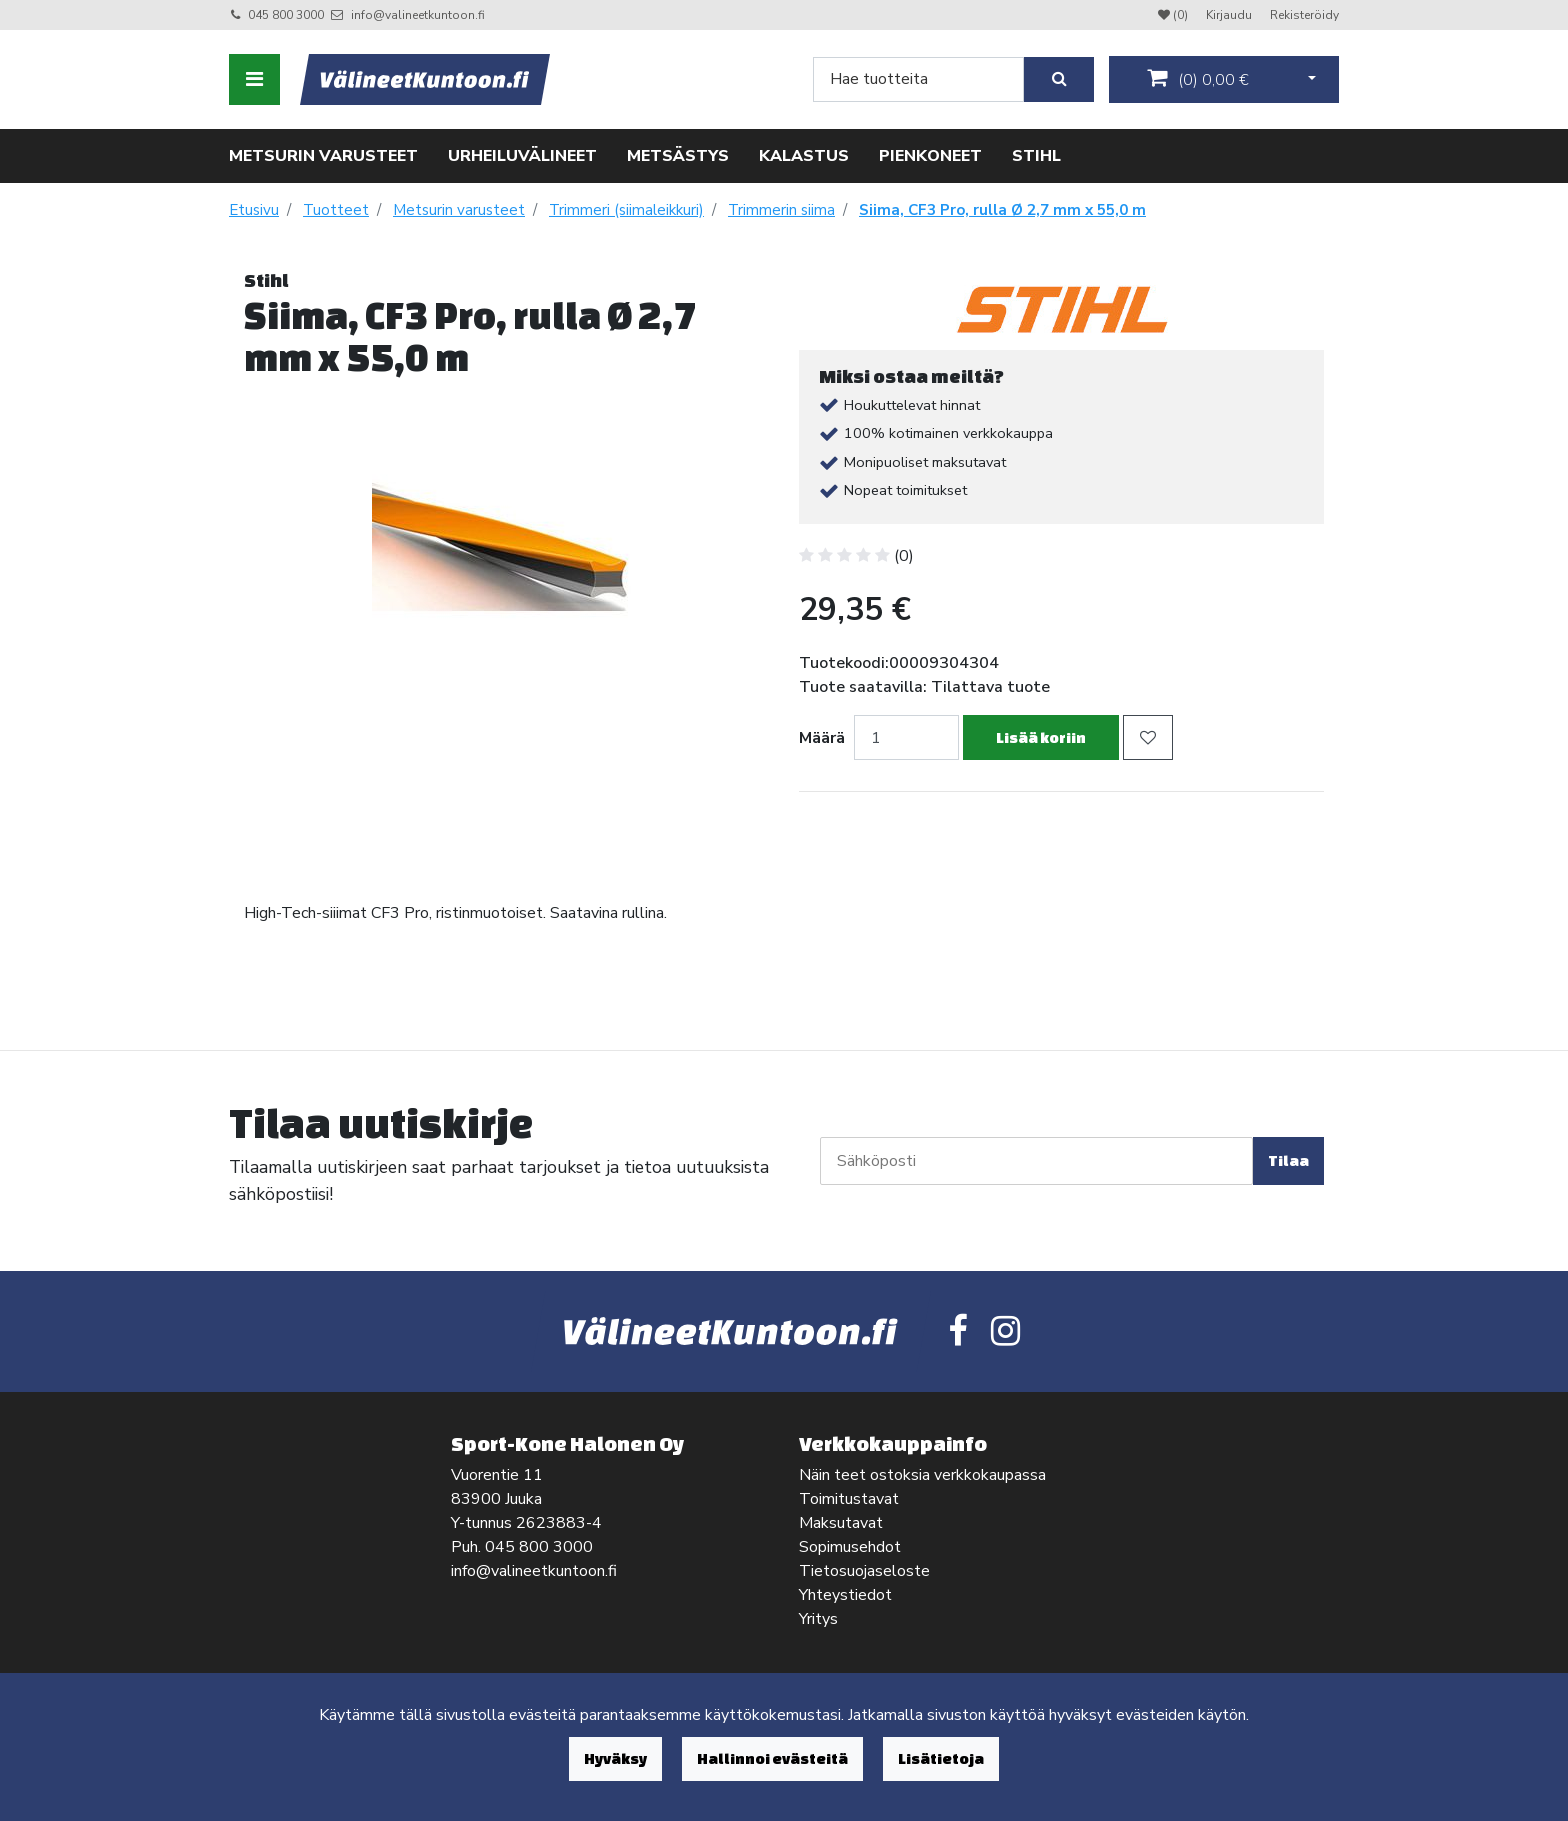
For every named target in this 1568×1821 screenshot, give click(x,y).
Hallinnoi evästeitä (772, 1758)
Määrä (822, 738)
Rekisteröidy (1304, 15)
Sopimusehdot (850, 1547)
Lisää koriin (1041, 737)
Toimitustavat (849, 1499)
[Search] (918, 79)
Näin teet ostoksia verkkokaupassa (922, 1475)
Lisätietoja (941, 1758)
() (1198, 79)
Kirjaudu (1230, 15)
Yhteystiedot (845, 1595)
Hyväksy (615, 1758)
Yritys (818, 1619)
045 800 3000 (286, 15)
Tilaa (1288, 1160)
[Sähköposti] (1036, 1161)
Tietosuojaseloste (864, 1571)
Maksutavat (841, 1523)
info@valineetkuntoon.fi (418, 15)
